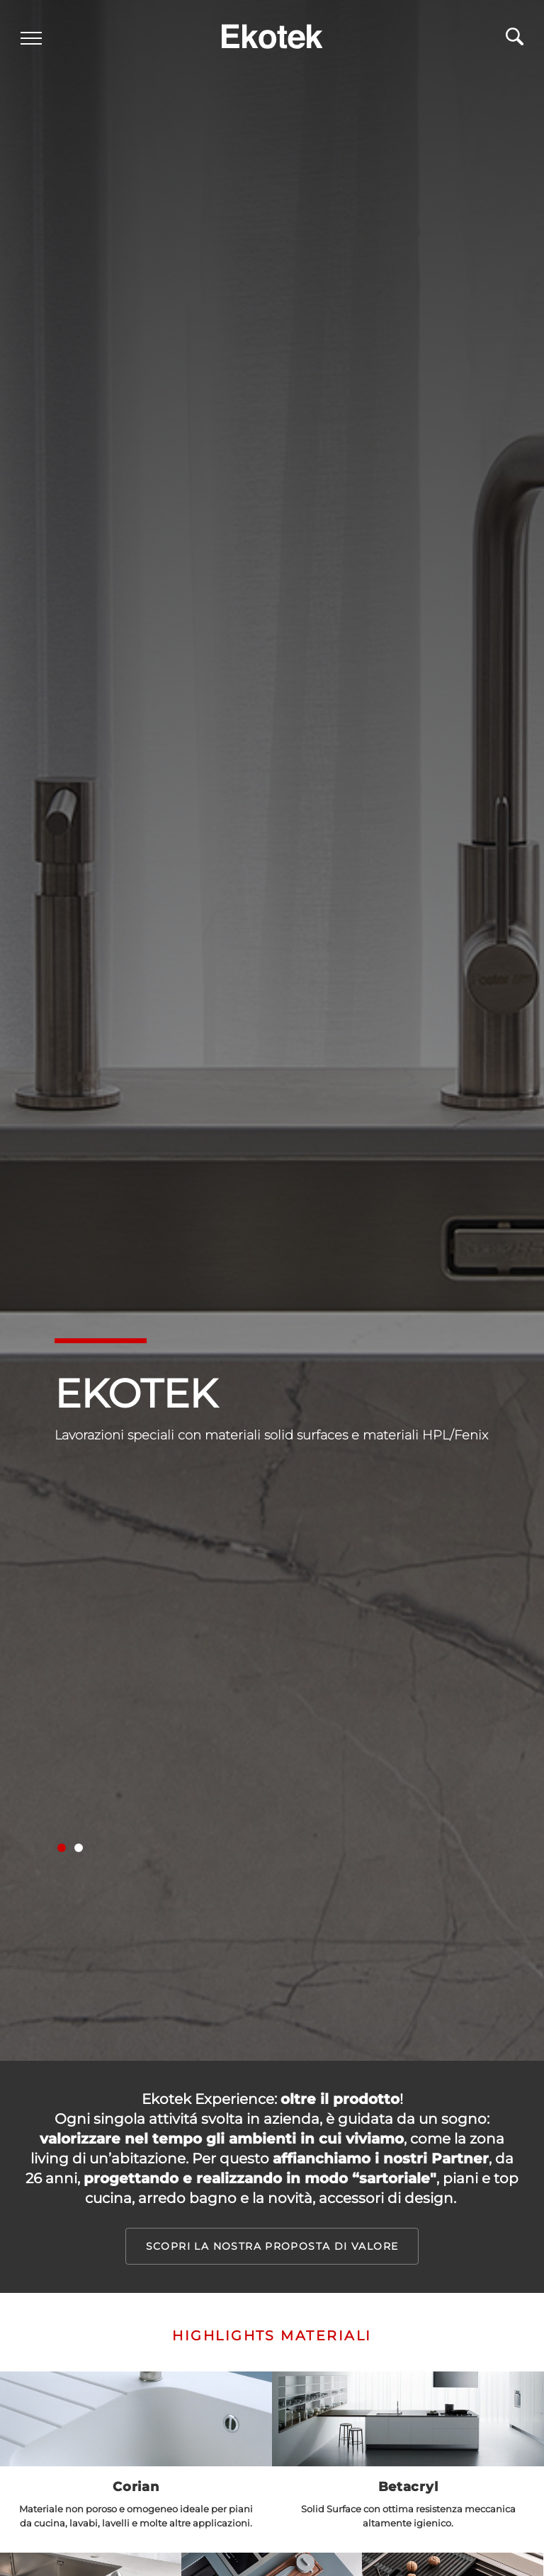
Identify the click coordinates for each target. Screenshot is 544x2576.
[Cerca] (514, 41)
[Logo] (272, 33)
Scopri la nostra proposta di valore (272, 2246)
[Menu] (31, 39)
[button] (61, 1848)
